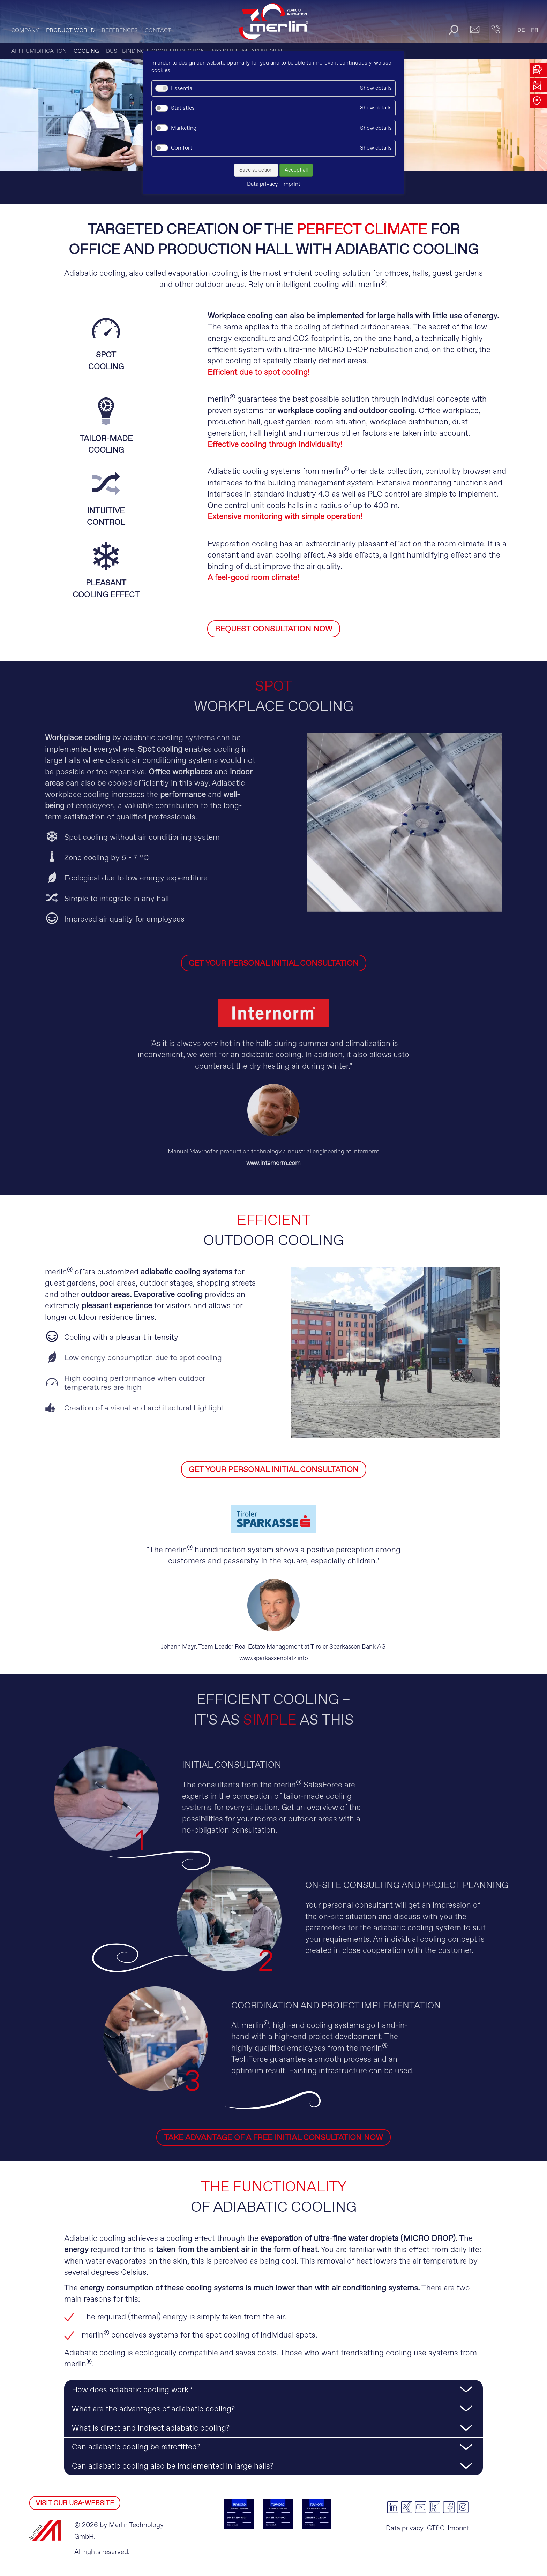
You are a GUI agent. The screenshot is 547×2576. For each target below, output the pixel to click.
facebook (449, 2507)
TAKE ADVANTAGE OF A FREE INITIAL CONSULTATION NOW (273, 2138)
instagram (463, 2507)
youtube (421, 2507)
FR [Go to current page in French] (534, 30)
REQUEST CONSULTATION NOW (273, 629)
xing (407, 2507)
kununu (435, 2507)
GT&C (435, 2528)
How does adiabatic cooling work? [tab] (132, 2390)
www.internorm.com (273, 1163)
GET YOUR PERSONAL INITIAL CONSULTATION (274, 964)
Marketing (183, 128)
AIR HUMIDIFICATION (39, 51)
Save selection (256, 170)
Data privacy (405, 2528)
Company (25, 30)
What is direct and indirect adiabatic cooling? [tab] (151, 2428)
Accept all (296, 170)
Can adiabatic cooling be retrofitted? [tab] (136, 2447)
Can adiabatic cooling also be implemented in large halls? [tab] (173, 2467)
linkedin (393, 2507)
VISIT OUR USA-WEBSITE (75, 2503)
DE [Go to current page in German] (521, 30)
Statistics (183, 108)
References (120, 30)
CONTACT (158, 30)
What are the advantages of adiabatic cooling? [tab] (153, 2409)
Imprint (458, 2528)
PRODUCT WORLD (70, 30)
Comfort (181, 148)
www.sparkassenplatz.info (273, 1658)
